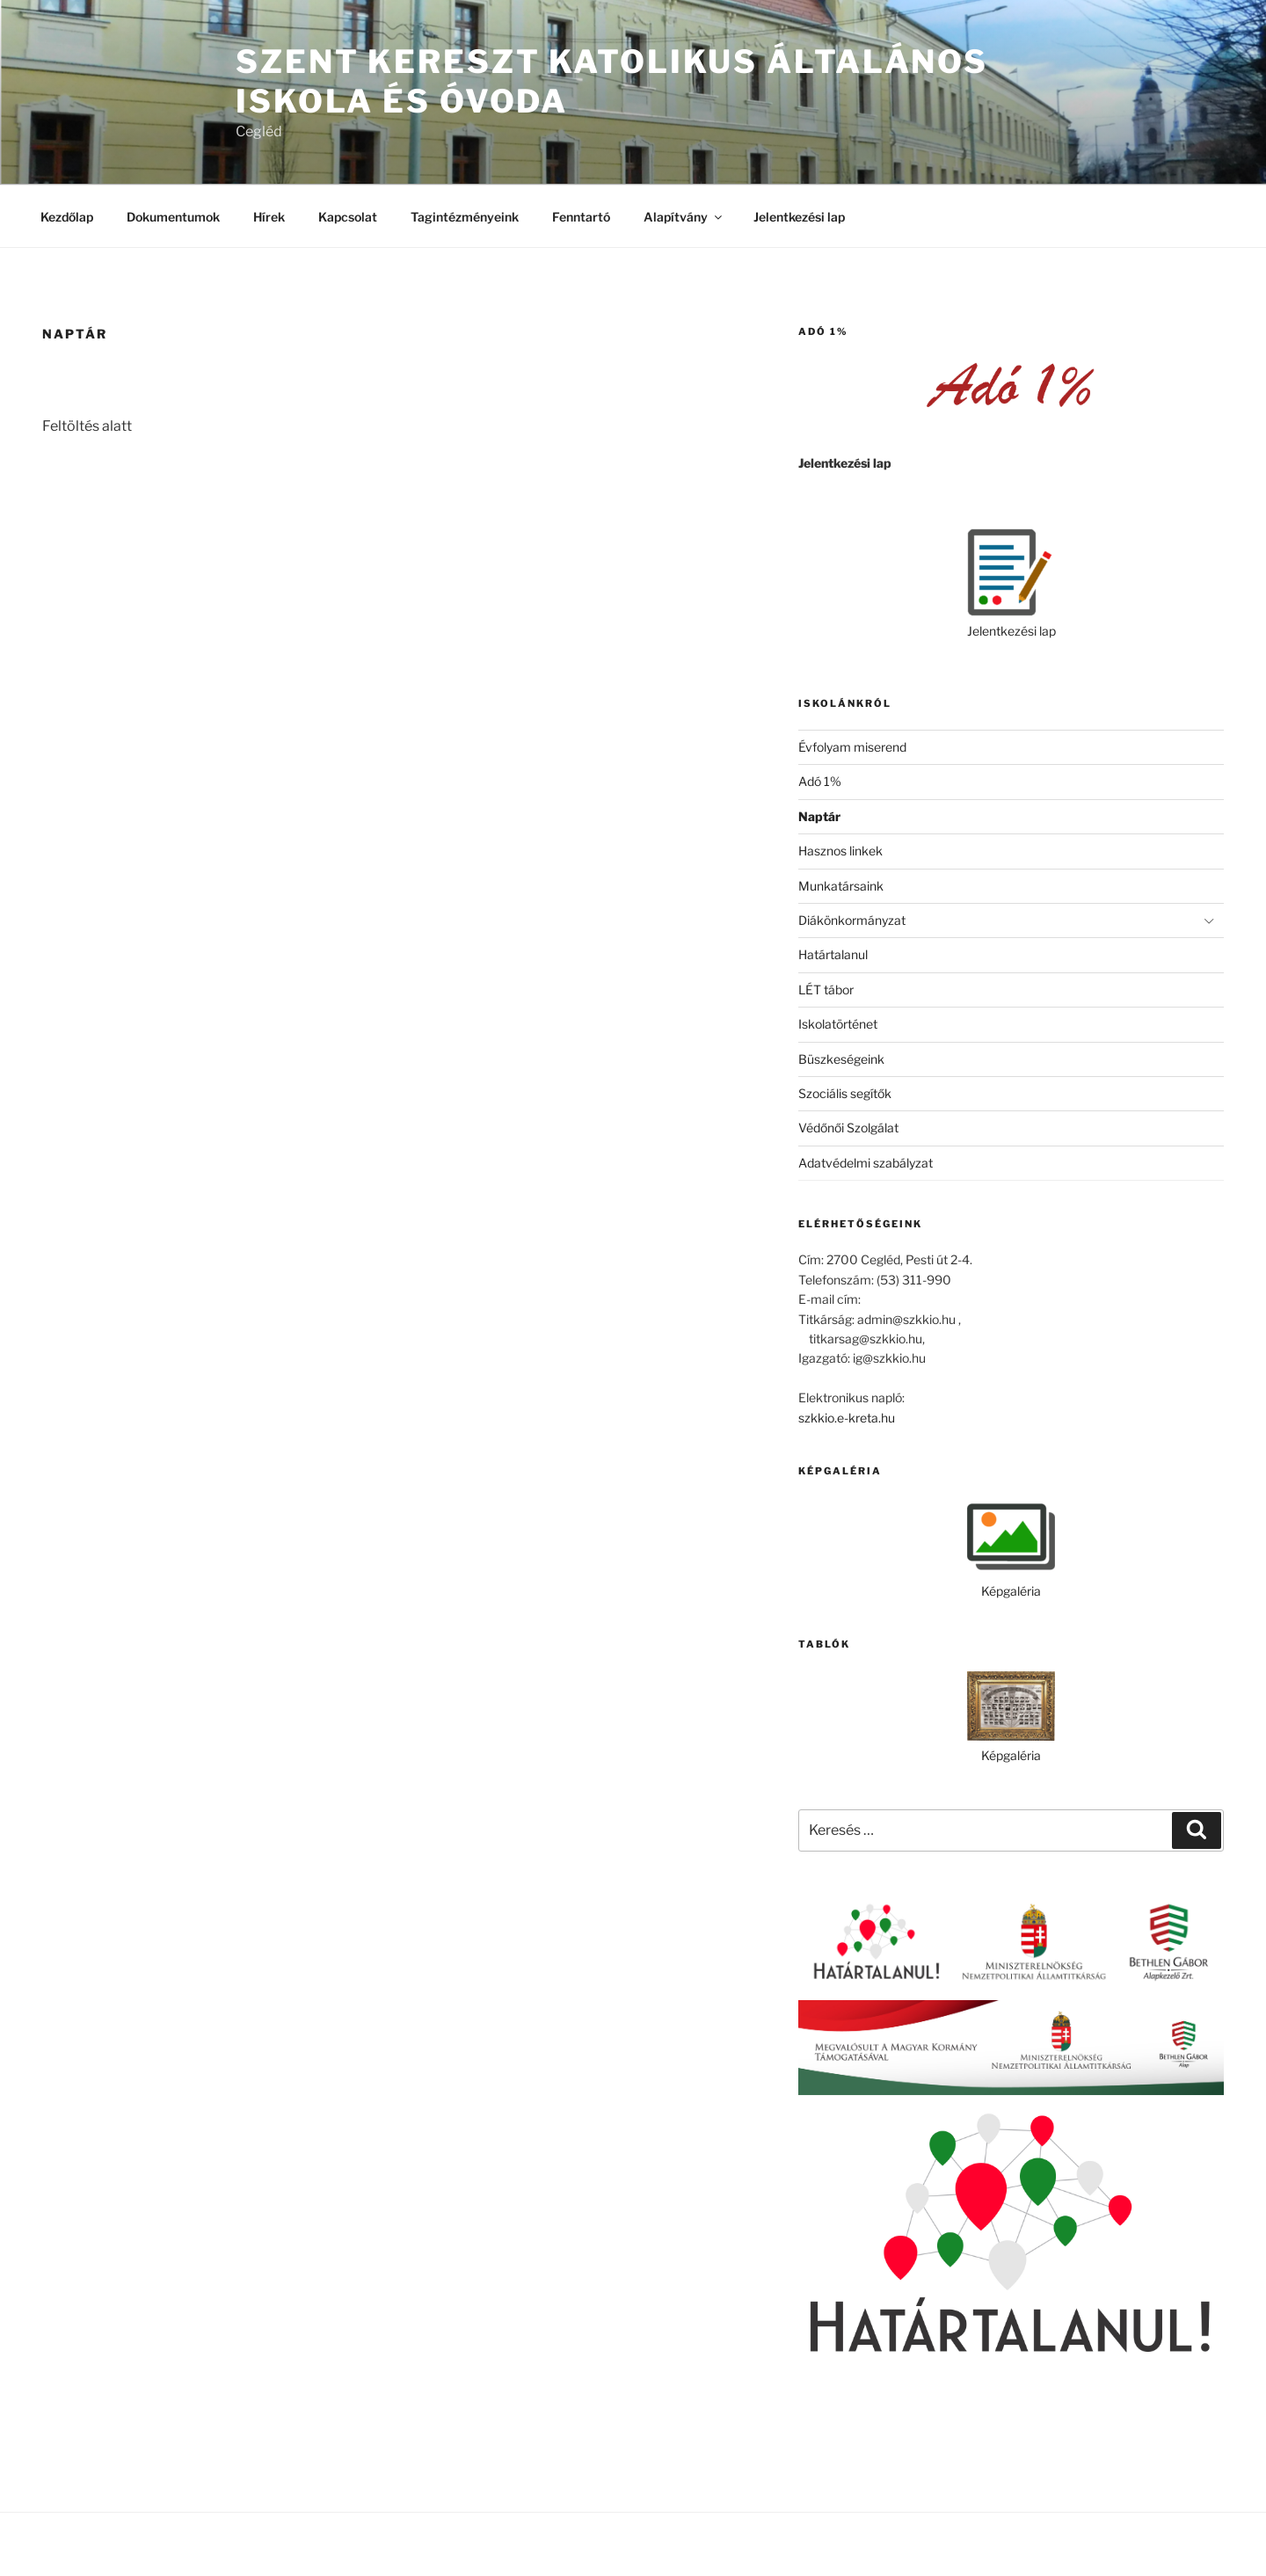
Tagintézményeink (465, 216)
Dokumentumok (173, 216)
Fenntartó (581, 216)
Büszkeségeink (841, 1059)
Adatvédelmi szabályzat (865, 1162)
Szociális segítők (844, 1093)
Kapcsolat (347, 216)
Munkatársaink (841, 885)
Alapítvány (684, 216)
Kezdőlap (66, 216)
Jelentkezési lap (799, 216)
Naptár (819, 816)
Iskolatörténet (837, 1023)
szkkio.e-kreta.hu (846, 1417)
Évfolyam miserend (852, 746)
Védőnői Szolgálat (848, 1127)
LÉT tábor (826, 989)
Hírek (269, 216)
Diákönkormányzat (852, 920)
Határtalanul (833, 954)
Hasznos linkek (840, 850)
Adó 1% (819, 781)
